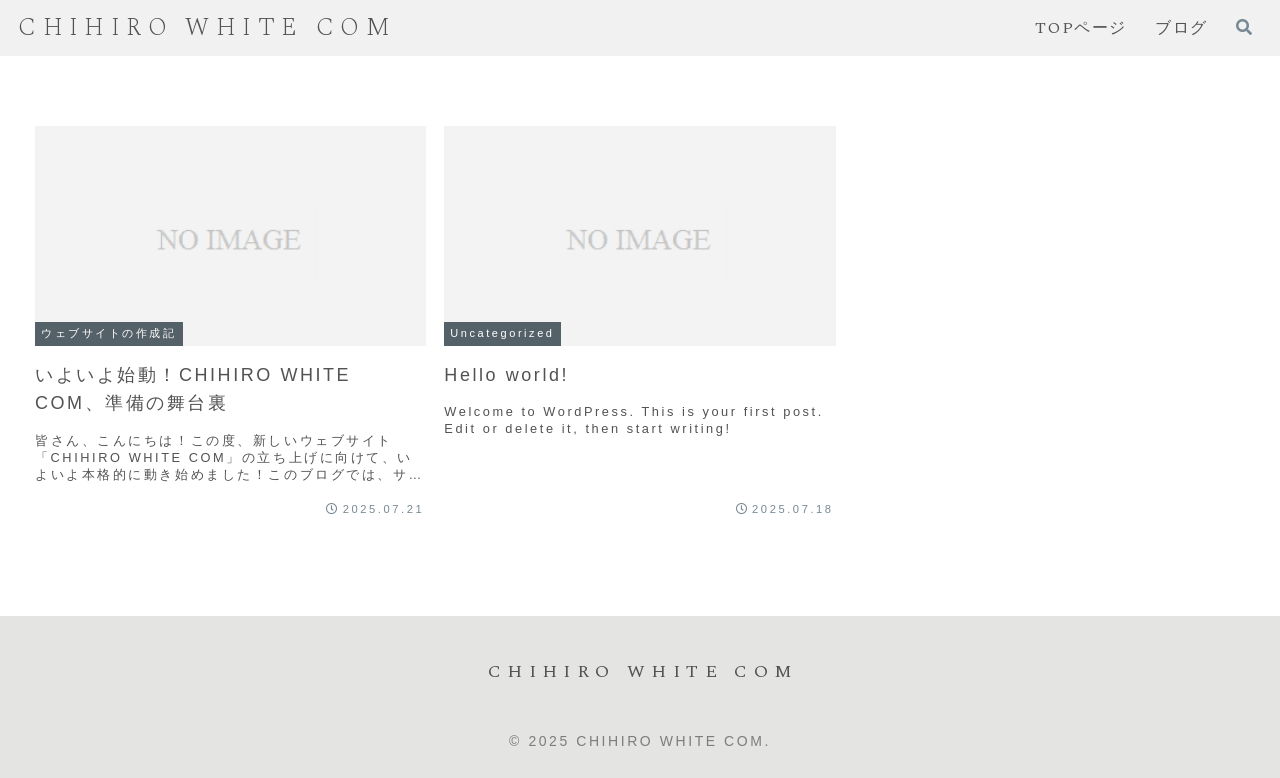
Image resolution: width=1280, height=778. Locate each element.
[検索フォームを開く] (1244, 27)
